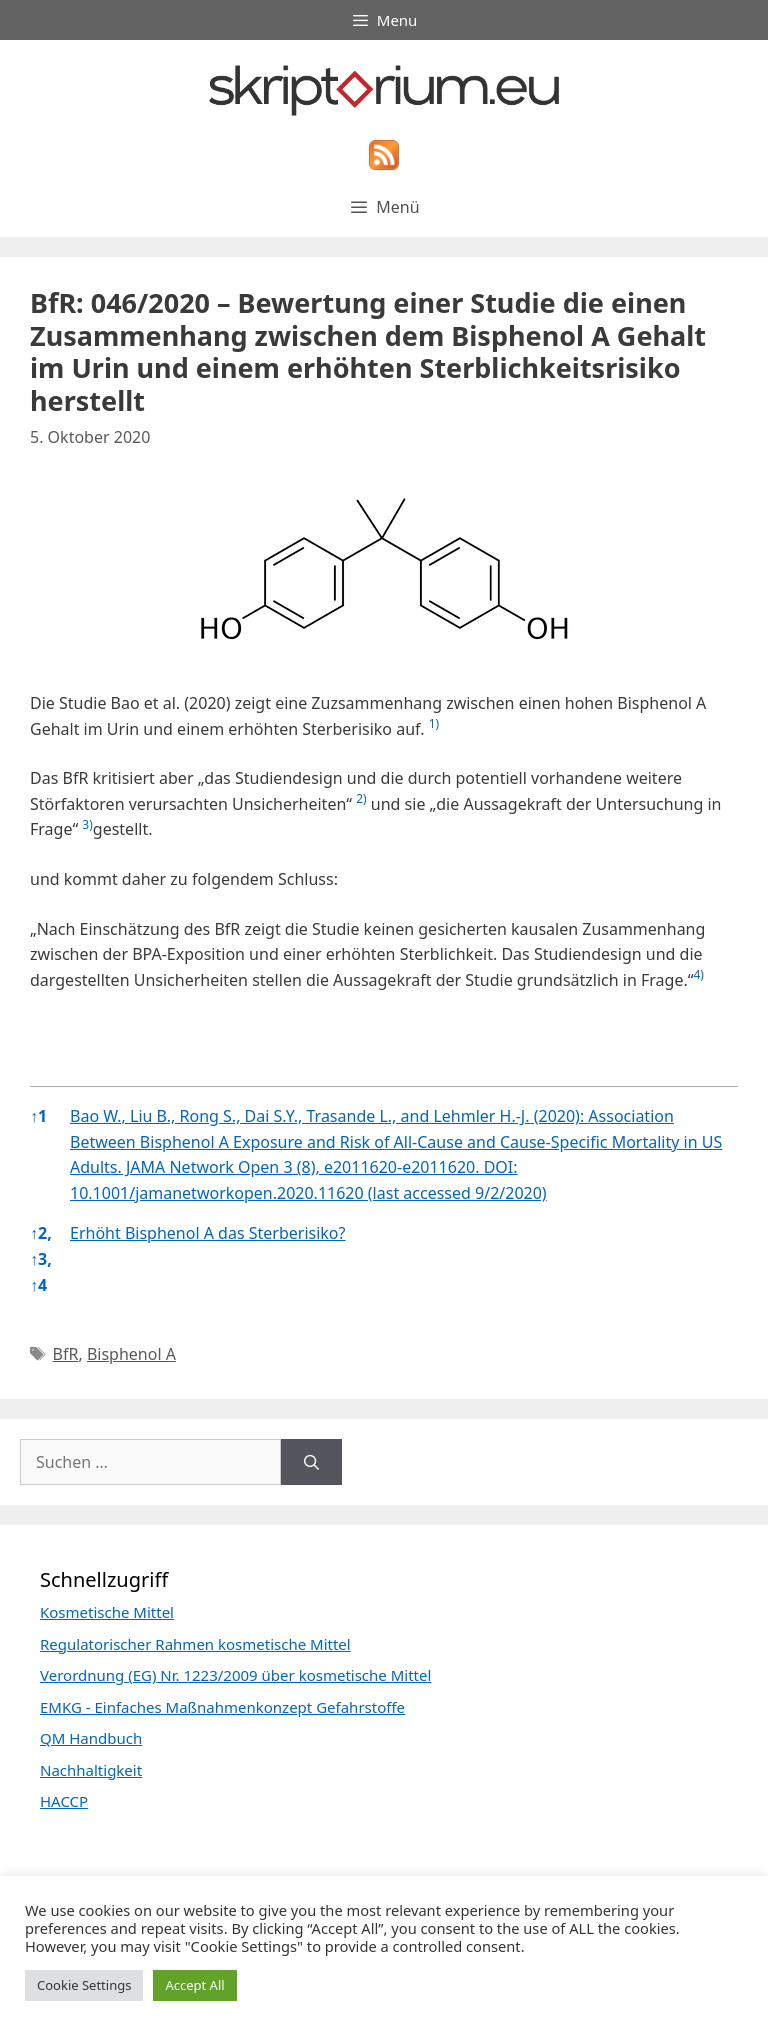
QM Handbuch (91, 1738)
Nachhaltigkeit (91, 1770)
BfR (66, 1354)
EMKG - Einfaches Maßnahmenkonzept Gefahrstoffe (222, 1707)
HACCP (64, 1801)
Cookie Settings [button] (84, 1985)
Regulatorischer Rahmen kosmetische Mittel (195, 1644)
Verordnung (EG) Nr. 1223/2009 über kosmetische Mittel (235, 1675)
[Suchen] (311, 1462)
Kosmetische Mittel (107, 1612)
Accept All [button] (194, 1985)
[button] (434, 729)
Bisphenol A (131, 1354)
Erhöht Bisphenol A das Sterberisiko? (207, 1233)
